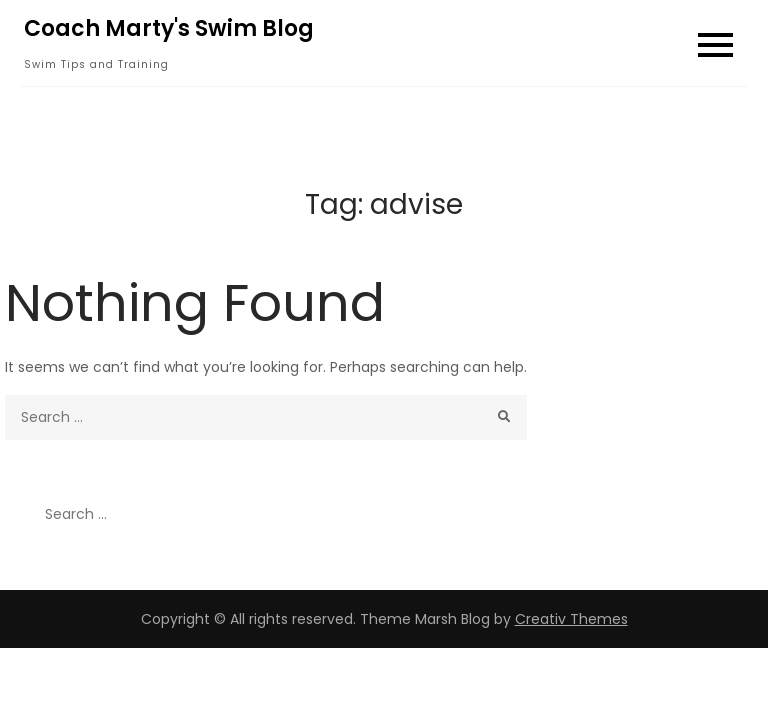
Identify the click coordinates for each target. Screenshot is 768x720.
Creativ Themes (571, 619)
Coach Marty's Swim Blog (169, 28)
